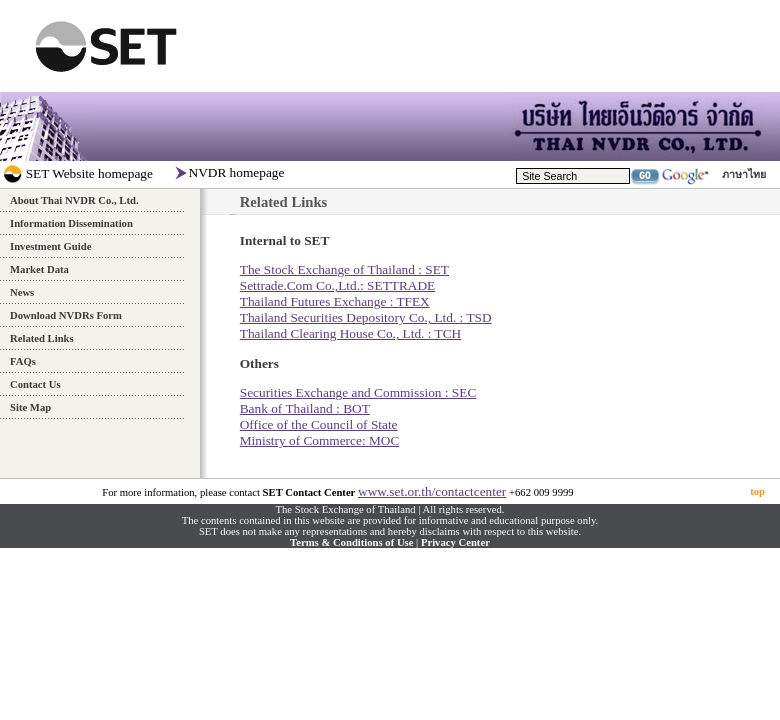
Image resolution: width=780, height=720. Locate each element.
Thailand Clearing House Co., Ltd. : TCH (351, 333)
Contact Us (35, 384)
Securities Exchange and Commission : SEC (358, 392)
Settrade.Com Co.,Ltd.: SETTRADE (337, 285)
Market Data (39, 269)
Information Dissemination (71, 223)
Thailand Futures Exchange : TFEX (335, 301)
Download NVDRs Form (66, 315)
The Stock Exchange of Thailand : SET (344, 269)
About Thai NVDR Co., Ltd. (74, 200)
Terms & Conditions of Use (351, 542)
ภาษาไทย (744, 174)
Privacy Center (455, 542)
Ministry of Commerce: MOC (320, 440)
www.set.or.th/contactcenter (432, 491)
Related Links (42, 338)
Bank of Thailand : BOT (305, 408)
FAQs (23, 361)
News (22, 292)
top (757, 491)
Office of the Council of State (319, 424)
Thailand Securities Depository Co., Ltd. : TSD (366, 317)
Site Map (30, 407)
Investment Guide (50, 246)
